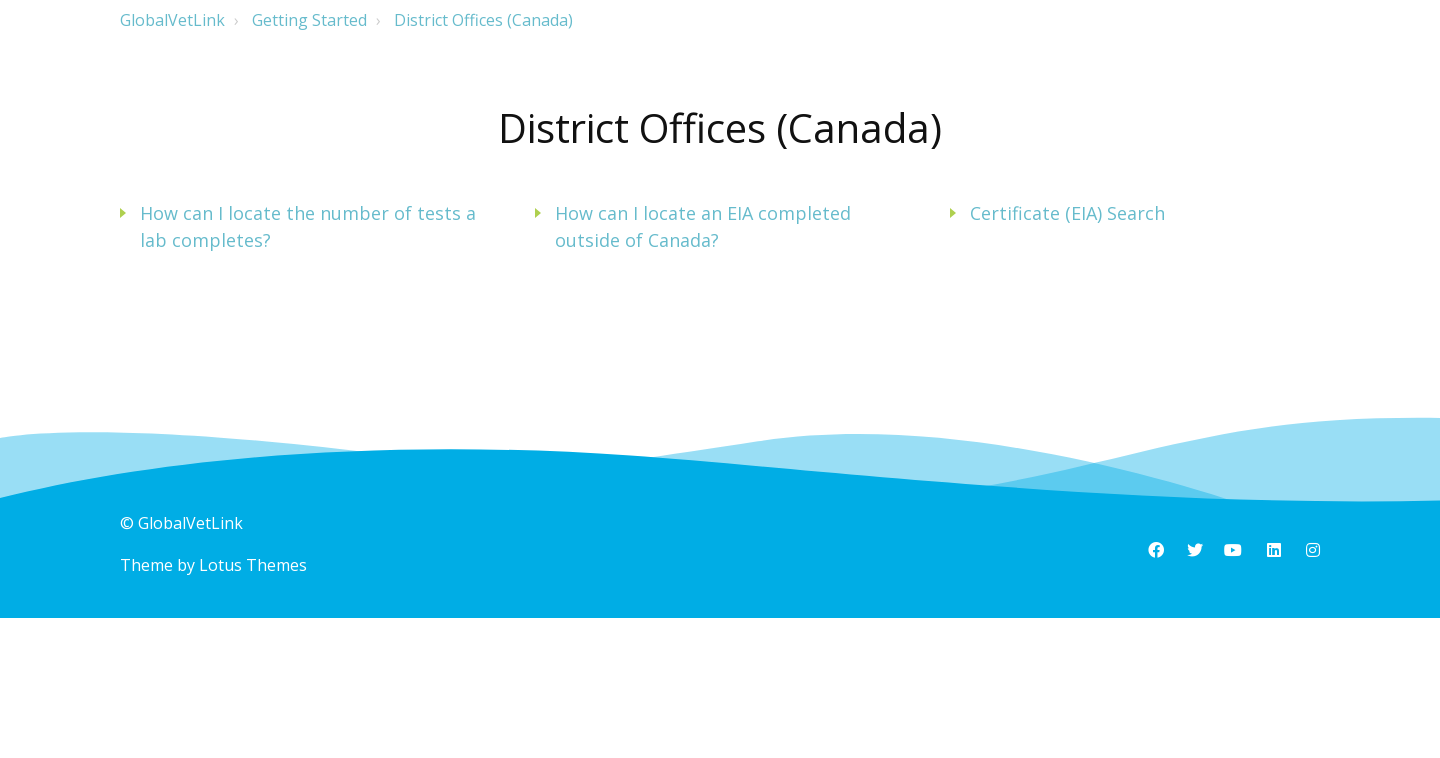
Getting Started (309, 20)
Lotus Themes (253, 565)
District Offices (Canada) (483, 20)
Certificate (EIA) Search (1067, 213)
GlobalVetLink (172, 20)
